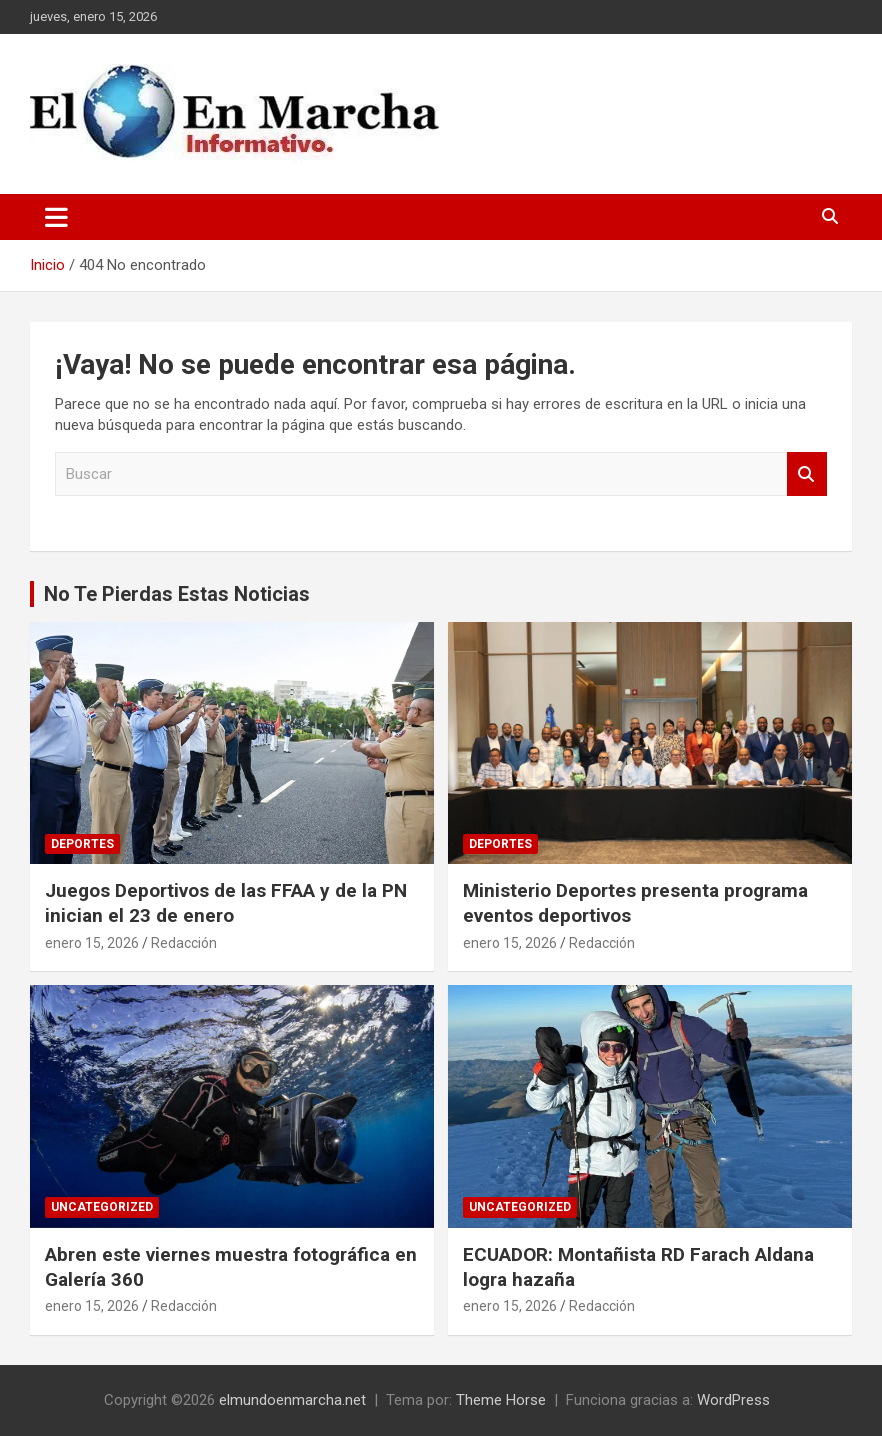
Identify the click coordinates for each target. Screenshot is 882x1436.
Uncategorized (102, 1207)
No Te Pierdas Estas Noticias (177, 594)
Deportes (82, 844)
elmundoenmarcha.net (292, 1400)
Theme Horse (501, 1400)
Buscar (807, 474)
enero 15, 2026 (92, 943)
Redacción (184, 943)
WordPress (733, 1400)
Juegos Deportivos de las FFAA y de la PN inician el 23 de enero (226, 903)
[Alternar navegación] (56, 217)
